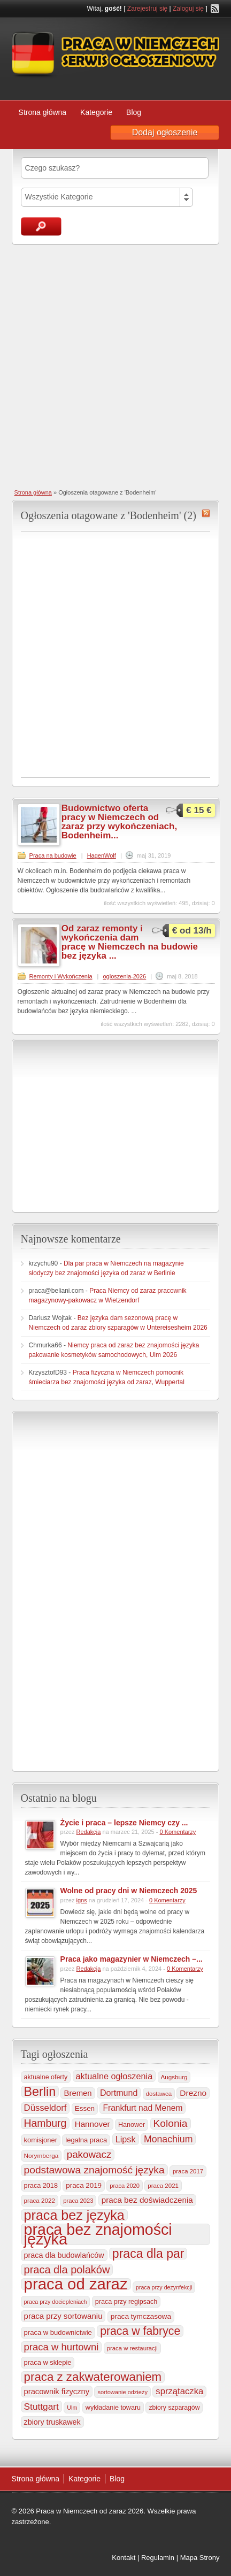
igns (81, 1900)
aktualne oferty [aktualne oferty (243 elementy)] (46, 2077)
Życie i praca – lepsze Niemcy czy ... (124, 1822)
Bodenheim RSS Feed (206, 513)
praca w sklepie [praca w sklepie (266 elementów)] (48, 2362)
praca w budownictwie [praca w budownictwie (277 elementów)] (58, 2332)
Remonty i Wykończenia (61, 976)
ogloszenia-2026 (124, 976)
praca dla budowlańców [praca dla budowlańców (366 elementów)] (64, 2255)
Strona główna (43, 112)
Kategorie (96, 112)
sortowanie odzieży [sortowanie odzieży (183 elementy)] (122, 2392)
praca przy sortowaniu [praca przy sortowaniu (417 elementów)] (63, 2315)
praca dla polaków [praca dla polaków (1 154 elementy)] (67, 2270)
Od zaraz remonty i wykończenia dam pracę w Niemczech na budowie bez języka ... (129, 942)
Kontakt (123, 2558)
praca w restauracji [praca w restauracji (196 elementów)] (132, 2348)
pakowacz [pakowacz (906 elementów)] (89, 2154)
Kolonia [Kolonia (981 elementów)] (170, 2123)
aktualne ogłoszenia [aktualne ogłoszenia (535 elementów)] (114, 2076)
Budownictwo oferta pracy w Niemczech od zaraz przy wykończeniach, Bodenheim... (119, 821)
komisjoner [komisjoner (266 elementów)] (40, 2140)
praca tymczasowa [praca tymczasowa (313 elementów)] (141, 2316)
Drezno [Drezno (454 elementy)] (193, 2092)
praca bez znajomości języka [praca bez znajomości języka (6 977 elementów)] (98, 2234)
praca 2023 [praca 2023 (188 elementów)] (78, 2200)
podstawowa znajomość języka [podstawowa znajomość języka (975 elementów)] (94, 2170)
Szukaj (41, 226)
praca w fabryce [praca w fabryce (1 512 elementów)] (140, 2331)
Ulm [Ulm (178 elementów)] (72, 2407)
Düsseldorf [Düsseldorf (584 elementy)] (45, 2108)
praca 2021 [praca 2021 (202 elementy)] (163, 2185)
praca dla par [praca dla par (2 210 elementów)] (148, 2253)
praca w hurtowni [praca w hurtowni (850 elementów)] (61, 2347)
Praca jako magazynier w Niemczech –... (131, 1959)
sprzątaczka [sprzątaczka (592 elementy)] (179, 2391)
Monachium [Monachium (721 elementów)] (168, 2139)
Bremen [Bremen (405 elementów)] (77, 2093)
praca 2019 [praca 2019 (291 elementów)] (84, 2185)
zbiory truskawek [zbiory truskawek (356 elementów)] (52, 2422)
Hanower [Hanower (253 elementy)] (131, 2124)
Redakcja (88, 1832)
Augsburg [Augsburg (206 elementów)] (174, 2076)
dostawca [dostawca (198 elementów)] (159, 2094)
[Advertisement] (115, 365)
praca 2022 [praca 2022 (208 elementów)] (39, 2200)
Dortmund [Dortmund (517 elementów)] (118, 2092)
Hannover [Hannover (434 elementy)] (92, 2123)
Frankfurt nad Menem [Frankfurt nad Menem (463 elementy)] (142, 2107)
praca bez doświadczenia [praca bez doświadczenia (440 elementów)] (147, 2199)
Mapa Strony (200, 2558)
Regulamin (157, 2558)
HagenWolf (101, 855)
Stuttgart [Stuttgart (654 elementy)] (41, 2406)
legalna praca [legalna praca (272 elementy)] (86, 2140)
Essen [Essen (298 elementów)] (85, 2108)
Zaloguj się (188, 8)
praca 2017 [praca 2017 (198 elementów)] (188, 2171)
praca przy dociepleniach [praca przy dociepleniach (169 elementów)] (55, 2302)
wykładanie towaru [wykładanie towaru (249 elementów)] (113, 2407)
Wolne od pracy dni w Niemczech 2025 (128, 1890)
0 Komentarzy (177, 1832)
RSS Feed (215, 8)
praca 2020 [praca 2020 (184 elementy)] (125, 2185)
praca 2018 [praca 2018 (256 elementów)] (41, 2185)
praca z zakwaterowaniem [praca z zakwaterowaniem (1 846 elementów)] (93, 2377)
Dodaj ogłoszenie (165, 132)
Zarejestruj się (147, 8)
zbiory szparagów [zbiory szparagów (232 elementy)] (174, 2407)
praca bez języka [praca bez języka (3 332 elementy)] (74, 2215)
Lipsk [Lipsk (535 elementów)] (126, 2139)
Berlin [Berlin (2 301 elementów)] (40, 2091)
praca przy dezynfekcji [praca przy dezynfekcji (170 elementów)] (164, 2287)
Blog (133, 112)
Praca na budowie (52, 855)
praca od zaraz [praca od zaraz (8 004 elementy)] (76, 2284)
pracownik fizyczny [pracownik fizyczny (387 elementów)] (56, 2391)
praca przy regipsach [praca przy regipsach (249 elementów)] (126, 2301)
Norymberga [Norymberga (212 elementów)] (41, 2155)
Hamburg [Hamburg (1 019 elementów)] (45, 2123)
